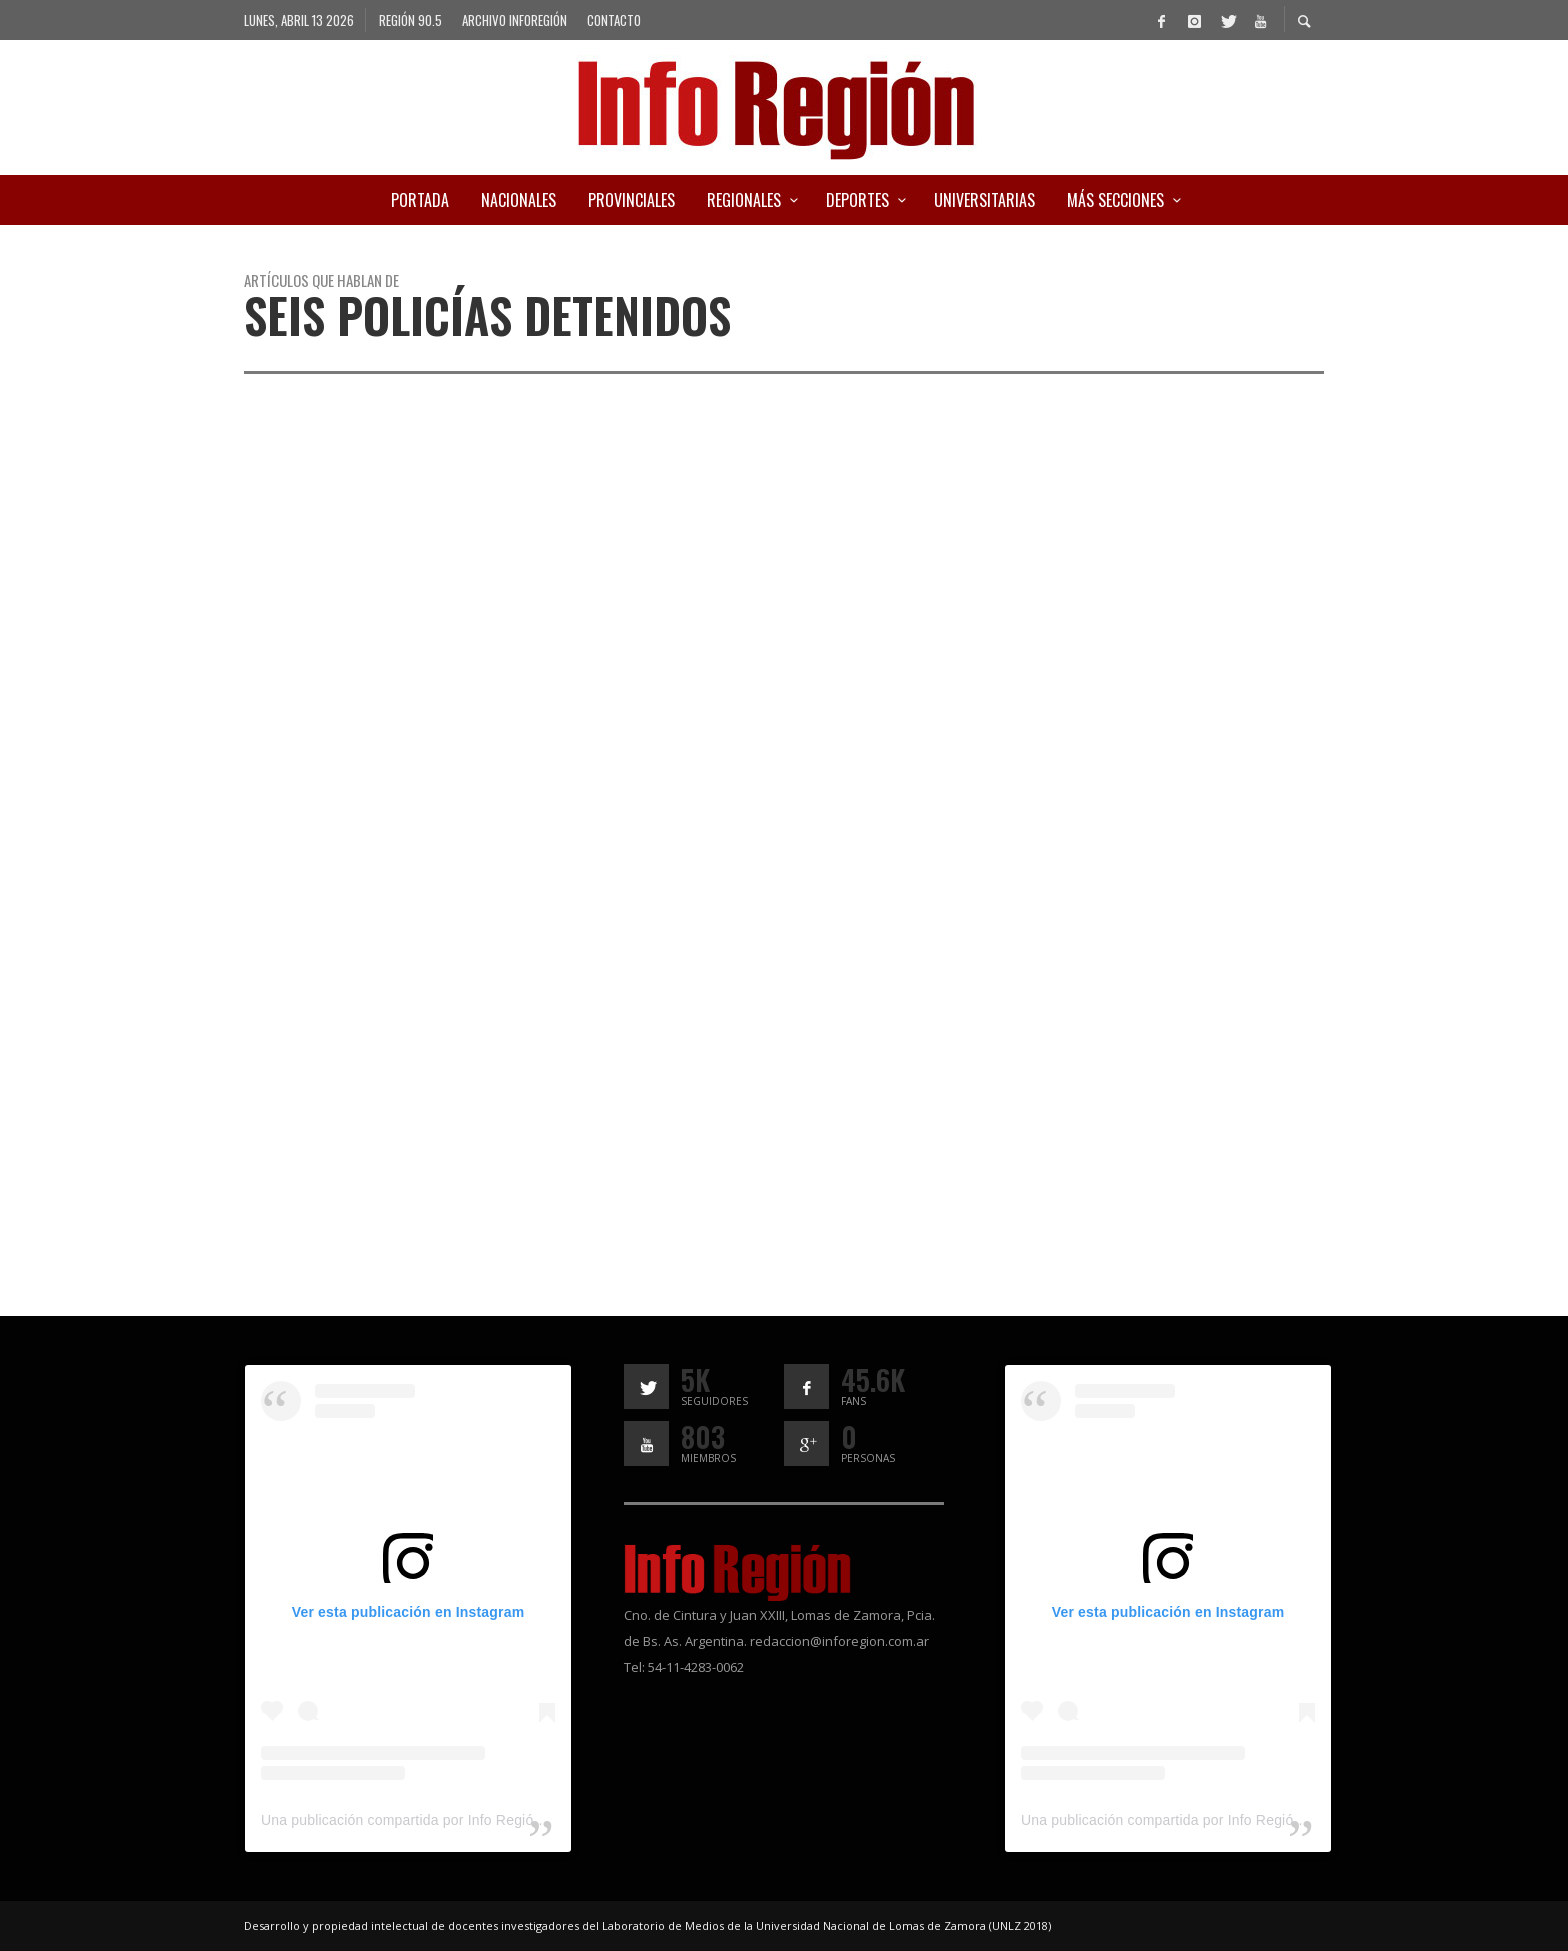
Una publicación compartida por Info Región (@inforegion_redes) (469, 1820)
